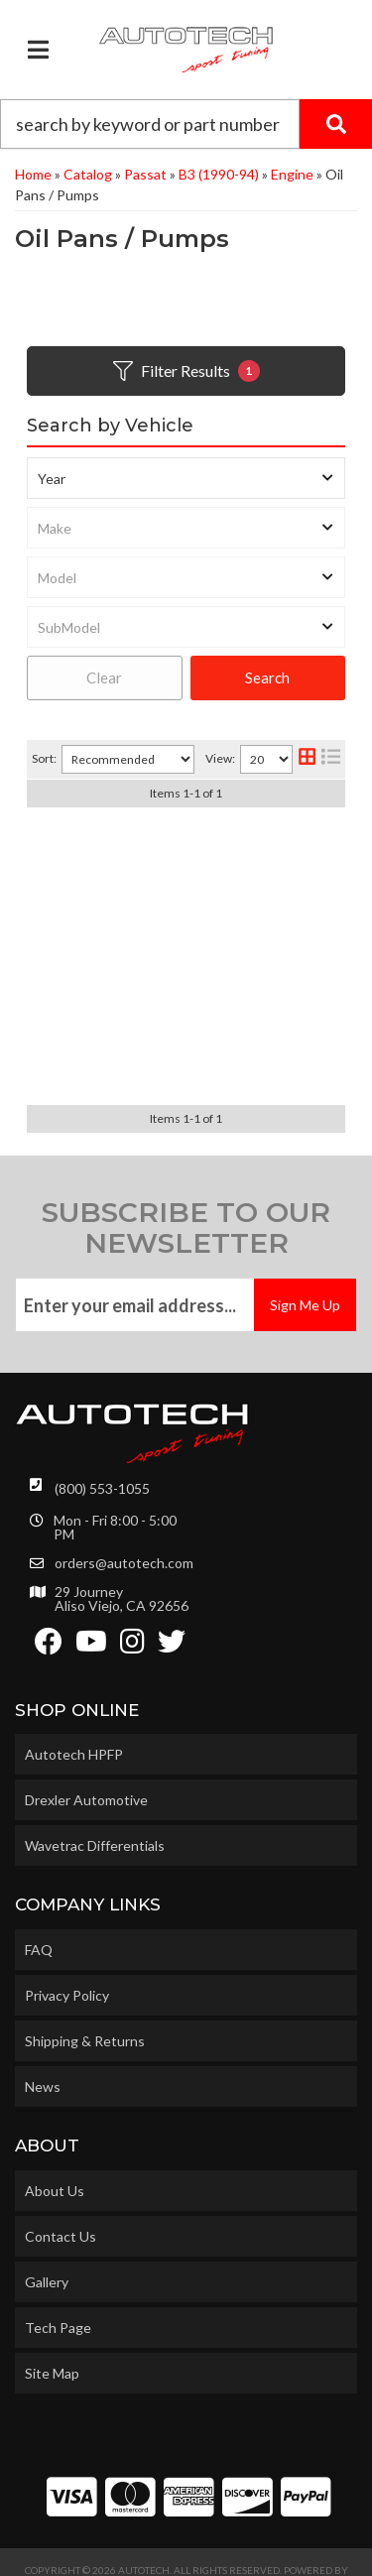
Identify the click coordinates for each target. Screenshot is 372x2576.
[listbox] (186, 478)
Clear (104, 677)
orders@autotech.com (124, 1531)
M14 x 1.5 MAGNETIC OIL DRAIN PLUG (186, 1004)
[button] (186, 124)
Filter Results (186, 371)
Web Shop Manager (185, 2553)
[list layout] (330, 759)
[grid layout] (307, 759)
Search (267, 677)
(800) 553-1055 (102, 1456)
